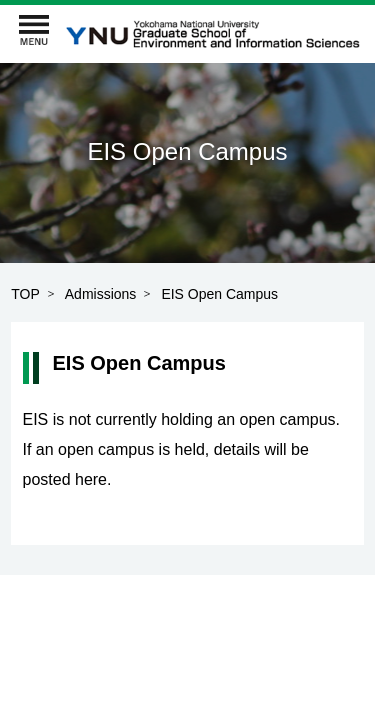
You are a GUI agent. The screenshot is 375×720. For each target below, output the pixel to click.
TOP (25, 294)
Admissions (101, 294)
